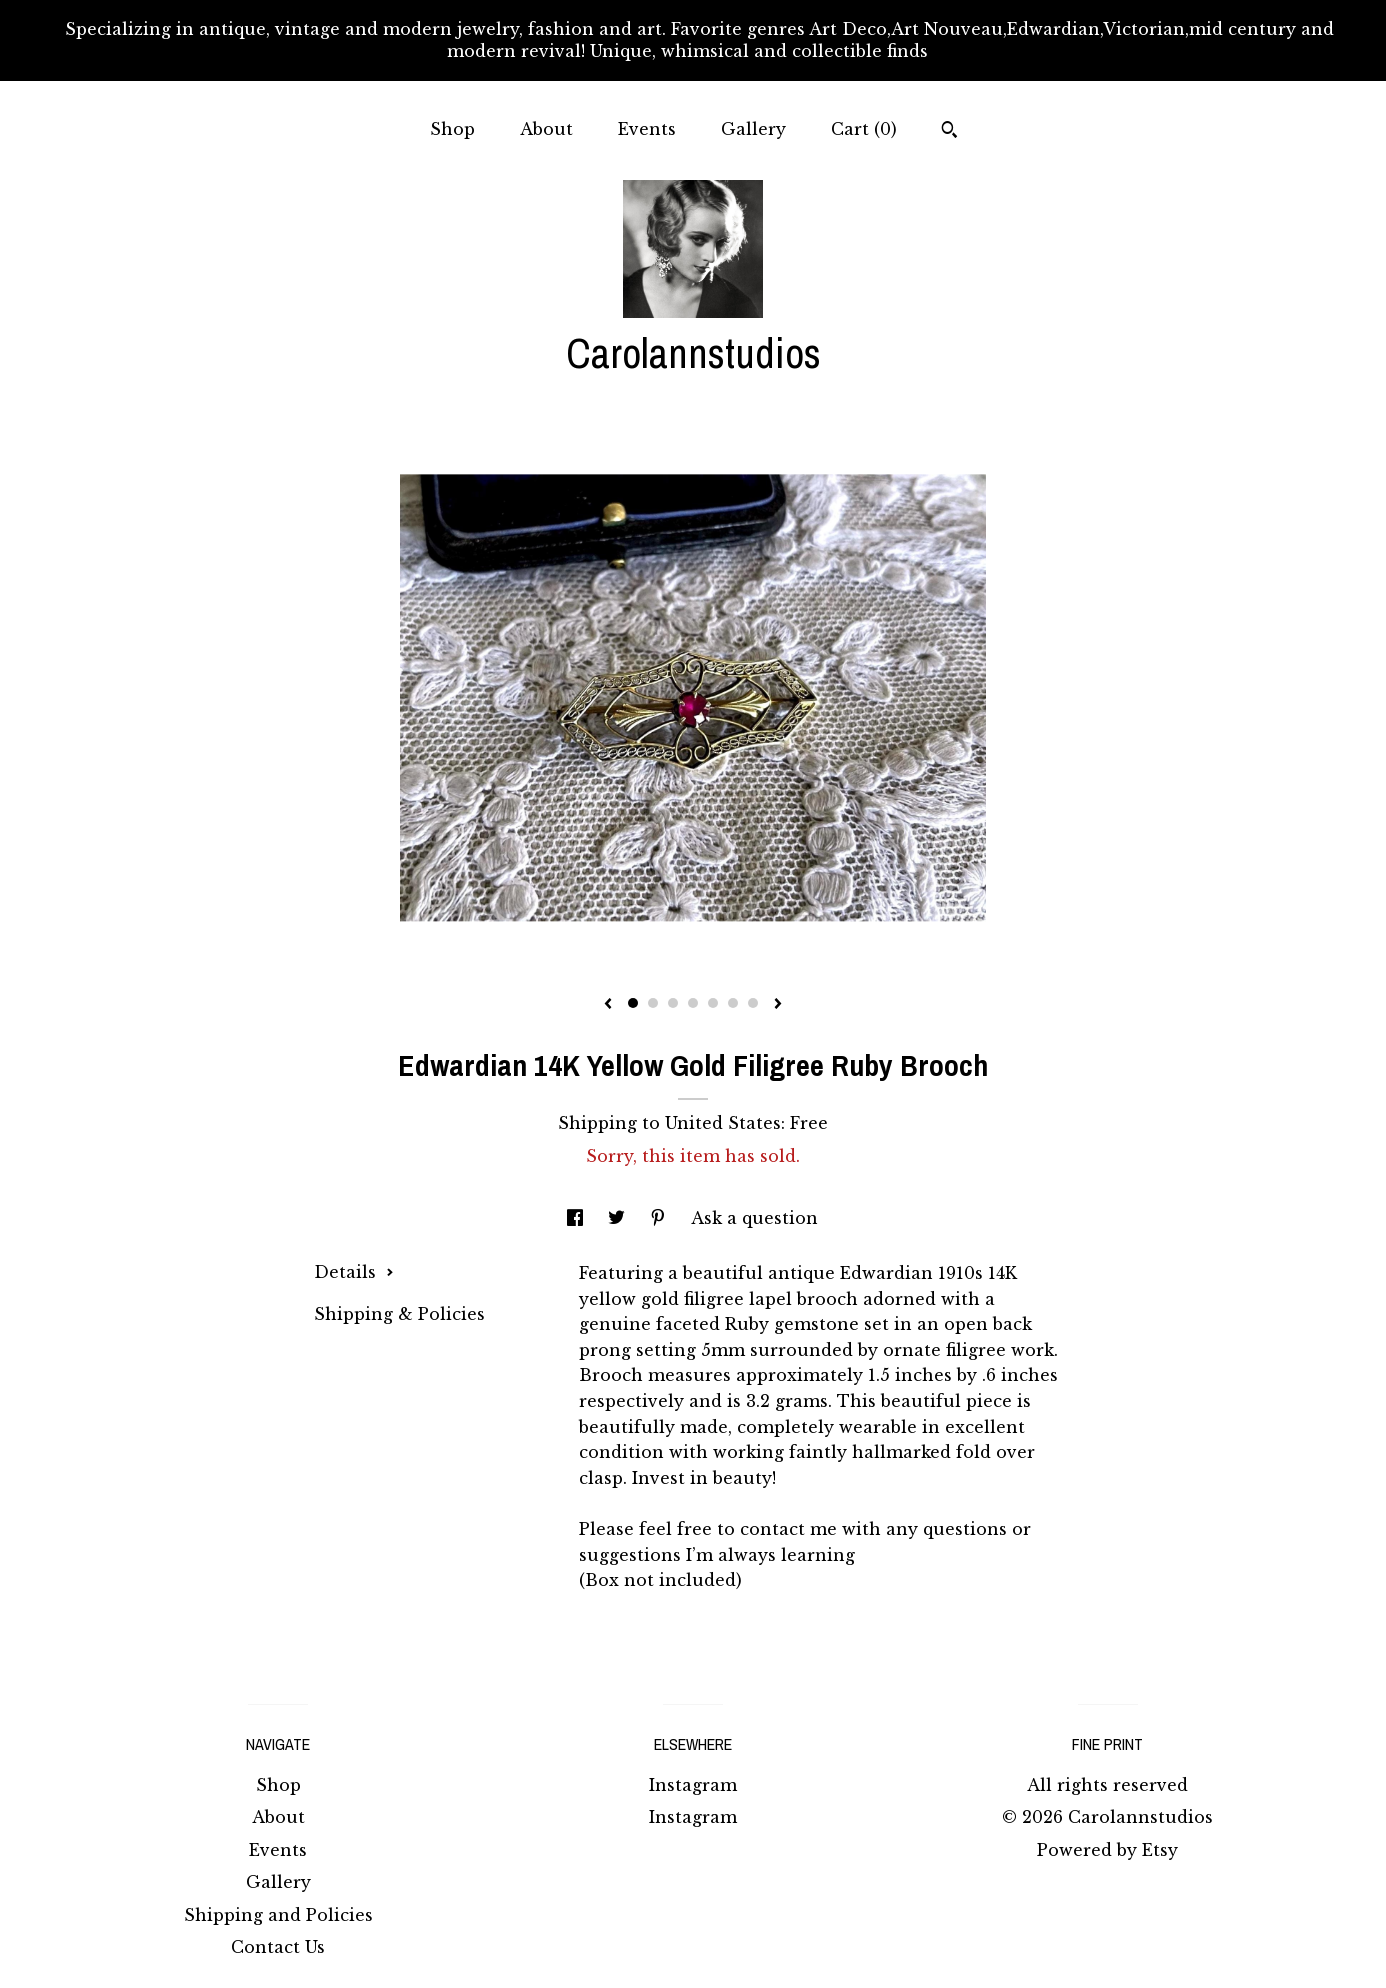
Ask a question (754, 1218)
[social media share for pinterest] (660, 1218)
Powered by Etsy (1107, 1850)
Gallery (753, 129)
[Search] (949, 132)
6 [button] (733, 1003)
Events (647, 129)
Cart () (864, 129)
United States (723, 1123)
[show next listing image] (778, 1005)
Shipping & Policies (399, 1314)
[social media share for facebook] (577, 1218)
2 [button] (653, 1003)
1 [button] (633, 1003)
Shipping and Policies (278, 1915)
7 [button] (753, 1003)
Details (354, 1272)
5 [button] (713, 1003)
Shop (452, 129)
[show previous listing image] (608, 1005)
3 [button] (673, 1003)
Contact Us (278, 1947)
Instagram (693, 1785)
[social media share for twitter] (619, 1218)
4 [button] (693, 1003)
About (546, 129)
